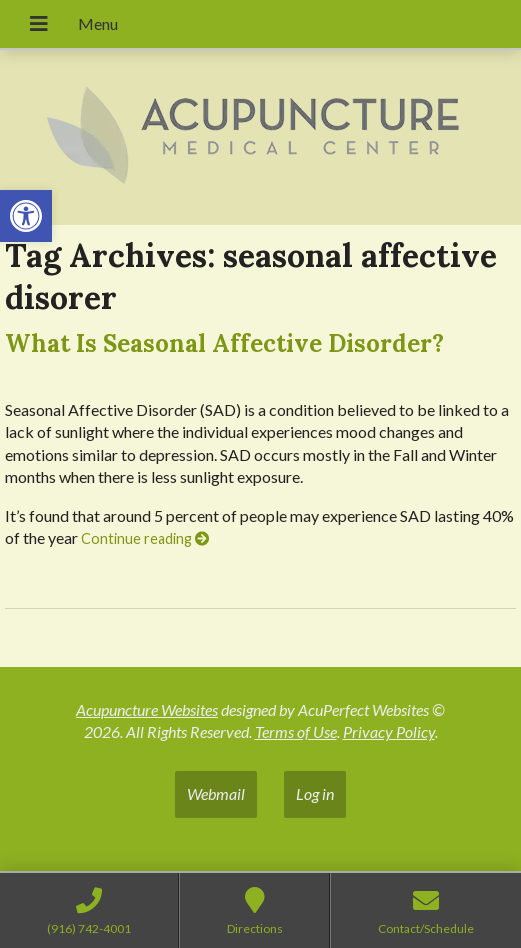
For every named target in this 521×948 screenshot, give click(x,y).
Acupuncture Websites (147, 709)
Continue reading (145, 538)
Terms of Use (296, 731)
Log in (315, 793)
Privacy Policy (389, 731)
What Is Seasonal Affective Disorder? (224, 343)
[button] (26, 216)
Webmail (216, 793)
